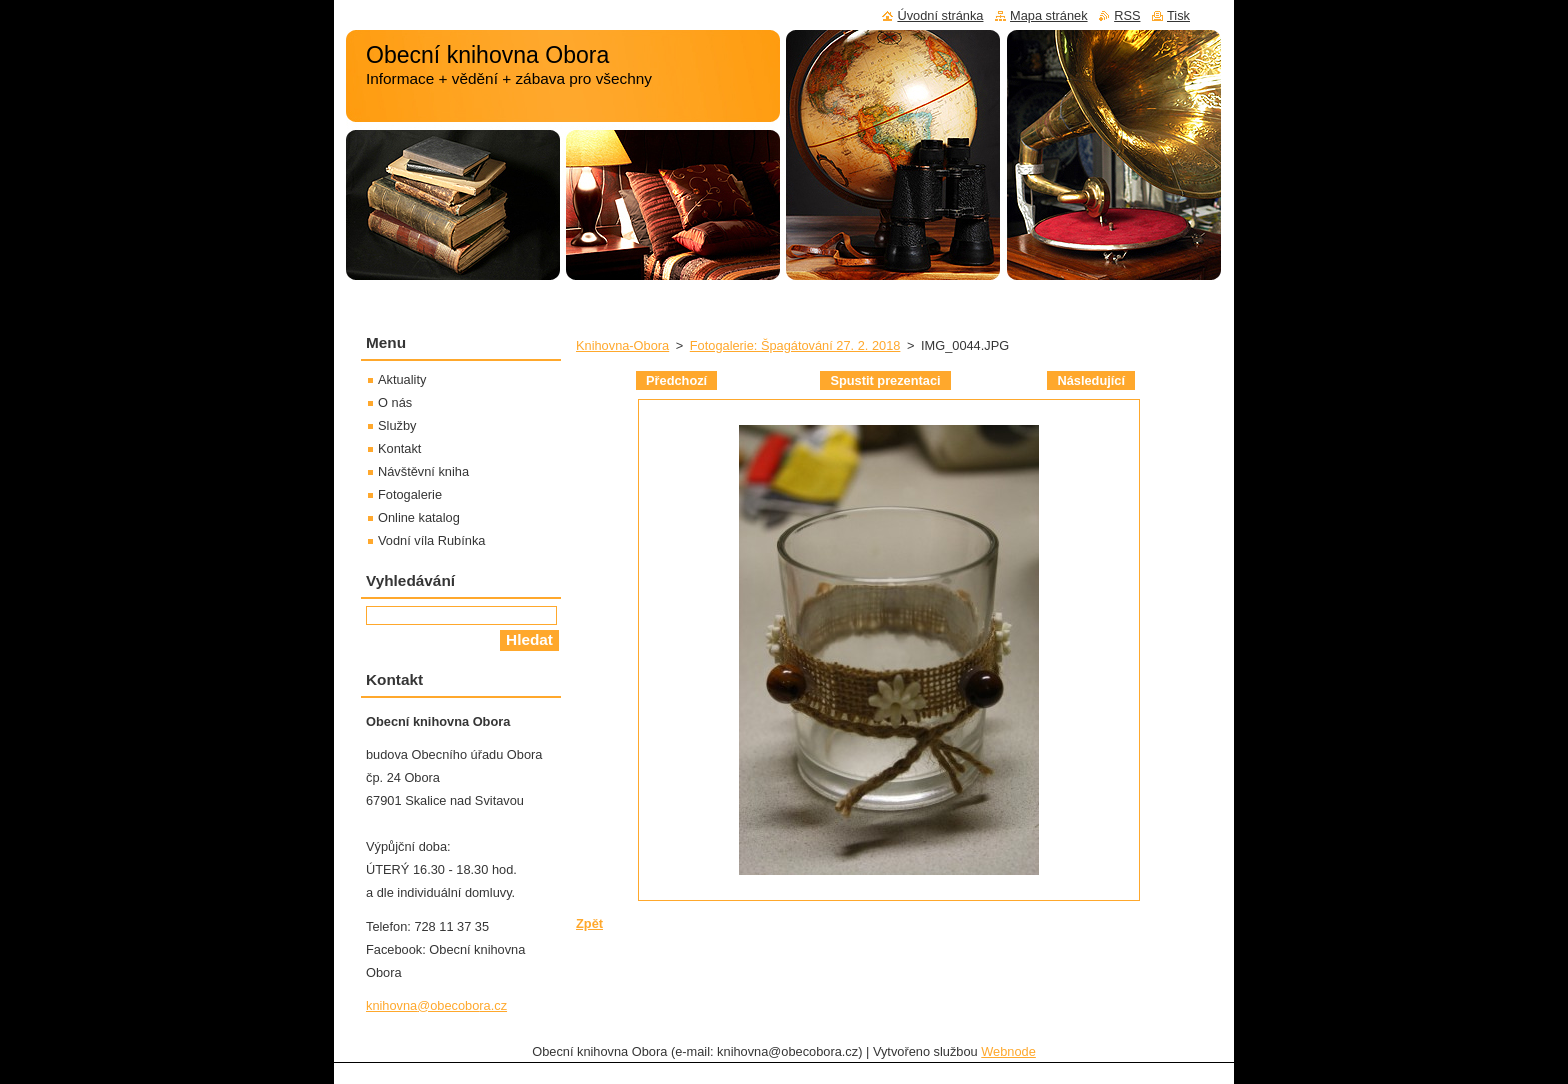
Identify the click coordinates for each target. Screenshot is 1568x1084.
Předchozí (676, 380)
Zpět (589, 923)
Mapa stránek (1049, 15)
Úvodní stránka (940, 15)
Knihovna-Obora (622, 345)
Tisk (1178, 15)
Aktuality (402, 379)
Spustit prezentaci (885, 380)
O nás (395, 402)
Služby (397, 425)
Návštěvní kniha (423, 471)
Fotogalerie (410, 494)
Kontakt (399, 448)
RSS (1127, 15)
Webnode (1008, 1051)
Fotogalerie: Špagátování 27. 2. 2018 (795, 345)
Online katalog (419, 517)
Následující (1091, 380)
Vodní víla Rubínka (431, 540)
